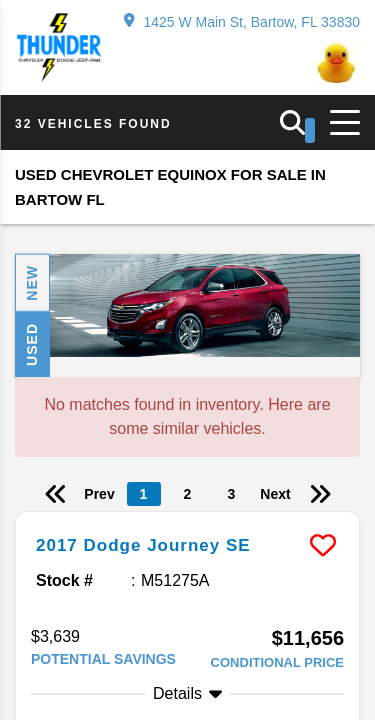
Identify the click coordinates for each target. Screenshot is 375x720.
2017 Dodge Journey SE (143, 545)
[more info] (187, 514)
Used (32, 344)
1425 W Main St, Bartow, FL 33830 (242, 21)
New (32, 283)
